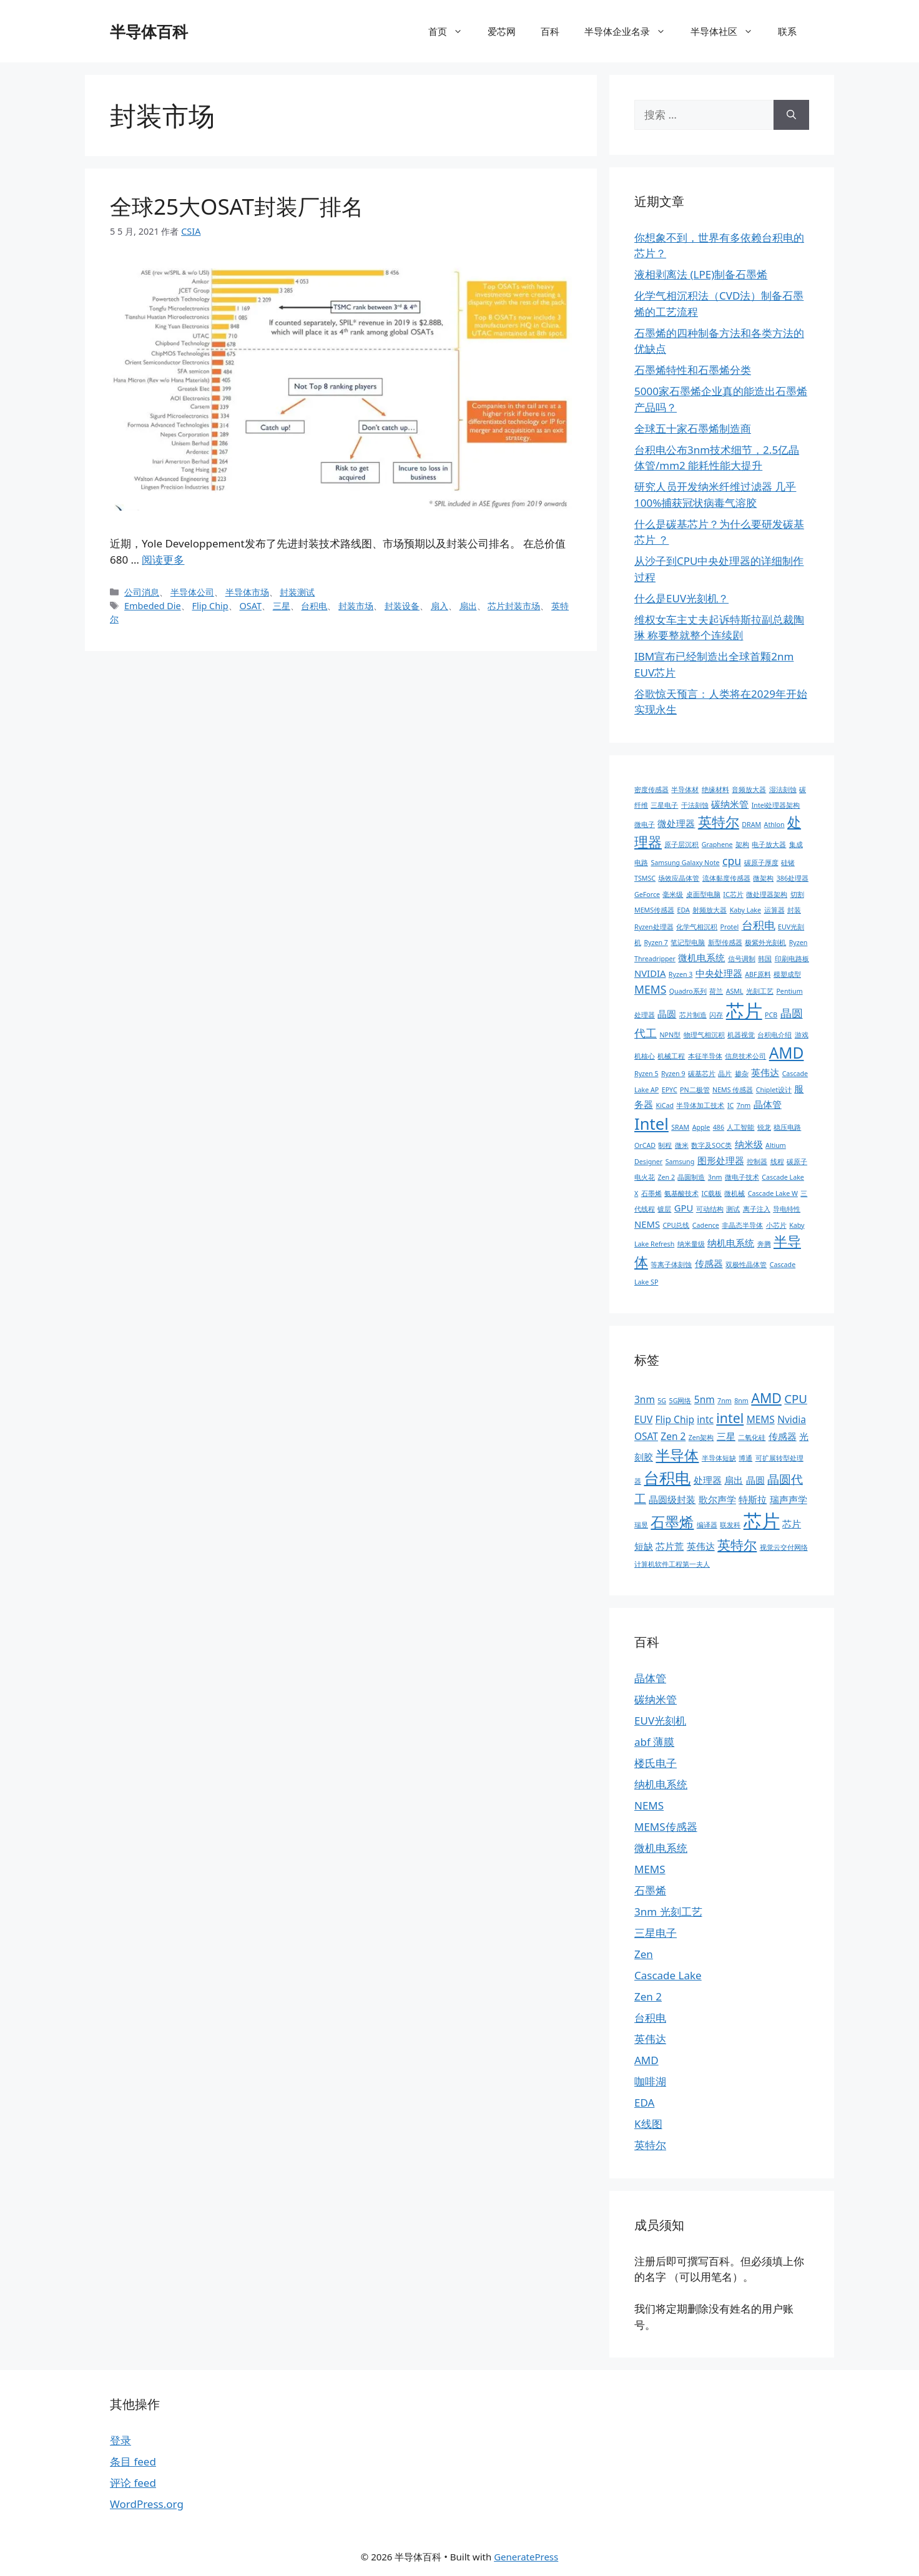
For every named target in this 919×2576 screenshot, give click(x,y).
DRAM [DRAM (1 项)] (751, 824)
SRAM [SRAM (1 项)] (680, 1127)
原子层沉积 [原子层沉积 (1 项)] (681, 844)
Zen (643, 1954)
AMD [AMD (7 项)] (786, 1052)
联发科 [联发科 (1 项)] (730, 1525)
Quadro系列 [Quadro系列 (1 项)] (688, 991)
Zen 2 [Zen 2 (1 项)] (666, 1177)
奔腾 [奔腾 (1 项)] (764, 1244)
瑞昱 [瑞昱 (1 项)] (641, 1525)
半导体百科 (149, 31)
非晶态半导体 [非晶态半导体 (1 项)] (742, 1225)
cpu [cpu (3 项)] (731, 860)
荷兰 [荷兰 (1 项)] (716, 991)
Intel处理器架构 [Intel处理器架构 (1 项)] (776, 805)
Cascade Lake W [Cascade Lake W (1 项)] (773, 1193)
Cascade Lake (668, 1975)
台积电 (314, 606)
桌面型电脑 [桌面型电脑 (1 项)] (703, 894)
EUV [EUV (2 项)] (643, 1419)
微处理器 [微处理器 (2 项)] (676, 823)
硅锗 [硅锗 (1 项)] (788, 862)
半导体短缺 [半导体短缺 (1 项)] (719, 1458)
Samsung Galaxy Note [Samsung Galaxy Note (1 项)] (685, 862)
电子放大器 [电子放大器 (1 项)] (769, 844)
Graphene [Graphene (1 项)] (717, 844)
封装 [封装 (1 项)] (794, 910)
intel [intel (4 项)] (730, 1418)
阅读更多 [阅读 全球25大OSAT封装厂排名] (163, 559)
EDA (644, 2102)
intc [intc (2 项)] (705, 1419)
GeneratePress (526, 2556)
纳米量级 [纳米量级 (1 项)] (691, 1244)
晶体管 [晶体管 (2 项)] (768, 1104)
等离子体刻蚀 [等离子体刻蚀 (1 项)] (671, 1264)
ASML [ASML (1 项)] (735, 991)
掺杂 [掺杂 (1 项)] (742, 1073)
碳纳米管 (655, 1699)
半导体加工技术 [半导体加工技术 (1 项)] (700, 1105)
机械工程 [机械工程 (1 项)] (671, 1056)
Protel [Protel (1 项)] (729, 927)
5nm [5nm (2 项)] (704, 1399)
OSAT (250, 606)
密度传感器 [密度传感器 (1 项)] (651, 789)
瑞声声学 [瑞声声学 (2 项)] (788, 1499)
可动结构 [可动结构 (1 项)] (710, 1209)
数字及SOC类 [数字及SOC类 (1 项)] (711, 1145)
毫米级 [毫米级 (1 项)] (672, 894)
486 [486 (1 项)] (718, 1127)
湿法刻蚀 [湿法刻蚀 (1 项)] (783, 789)
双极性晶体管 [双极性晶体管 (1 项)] (746, 1264)
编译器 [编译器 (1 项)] (707, 1525)
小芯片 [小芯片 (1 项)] (776, 1225)
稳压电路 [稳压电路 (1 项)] (787, 1127)
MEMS (650, 1869)
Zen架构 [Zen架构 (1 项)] (701, 1437)
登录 (120, 2440)
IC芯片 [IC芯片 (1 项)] (733, 894)
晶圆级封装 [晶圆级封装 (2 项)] (672, 1499)
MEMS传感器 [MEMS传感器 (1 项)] (654, 910)
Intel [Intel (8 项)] (651, 1124)
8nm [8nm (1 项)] (741, 1400)
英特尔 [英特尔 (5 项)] (718, 822)
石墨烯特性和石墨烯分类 (692, 370)
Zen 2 (648, 1996)
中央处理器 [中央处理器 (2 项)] (718, 973)
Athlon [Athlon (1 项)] (774, 824)
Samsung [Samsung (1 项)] (680, 1161)
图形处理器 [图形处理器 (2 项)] (720, 1160)
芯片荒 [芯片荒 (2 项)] (670, 1546)
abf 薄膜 (654, 1742)
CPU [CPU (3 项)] (795, 1398)
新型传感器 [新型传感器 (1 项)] (725, 942)
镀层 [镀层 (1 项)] (664, 1209)
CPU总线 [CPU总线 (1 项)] (675, 1225)
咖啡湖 (650, 2081)
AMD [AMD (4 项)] (766, 1398)
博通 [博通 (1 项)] (745, 1458)
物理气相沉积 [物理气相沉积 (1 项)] (704, 1035)
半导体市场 (247, 592)
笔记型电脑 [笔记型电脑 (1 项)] (688, 942)
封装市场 (355, 606)
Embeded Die (152, 606)
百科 (550, 31)
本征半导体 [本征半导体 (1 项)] (705, 1056)
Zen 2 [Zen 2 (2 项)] (673, 1436)
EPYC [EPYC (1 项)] (669, 1089)
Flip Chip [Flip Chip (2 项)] (675, 1419)
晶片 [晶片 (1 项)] (725, 1073)
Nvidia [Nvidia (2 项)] (791, 1419)
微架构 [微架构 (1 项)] (763, 878)
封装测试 (297, 592)
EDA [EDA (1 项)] (683, 910)
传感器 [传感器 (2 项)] (709, 1263)
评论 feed (133, 2483)
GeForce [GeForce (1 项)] (647, 894)
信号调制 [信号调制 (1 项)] (741, 958)
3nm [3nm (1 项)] (715, 1177)
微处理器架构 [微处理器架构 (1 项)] (766, 894)
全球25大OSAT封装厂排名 (236, 206)
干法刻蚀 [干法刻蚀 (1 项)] (695, 805)
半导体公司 (192, 592)
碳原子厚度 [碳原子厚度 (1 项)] (761, 862)
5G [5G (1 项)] (661, 1400)
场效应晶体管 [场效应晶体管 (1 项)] (678, 878)
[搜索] (791, 115)
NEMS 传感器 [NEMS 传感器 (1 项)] (732, 1089)
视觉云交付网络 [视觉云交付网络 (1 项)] (784, 1547)
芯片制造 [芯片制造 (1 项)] (693, 1015)
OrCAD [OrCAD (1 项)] (645, 1145)
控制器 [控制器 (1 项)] (757, 1161)
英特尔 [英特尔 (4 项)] (737, 1544)
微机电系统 (660, 1848)
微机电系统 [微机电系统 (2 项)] (701, 957)
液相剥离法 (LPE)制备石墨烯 (700, 274)
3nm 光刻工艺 (668, 1911)
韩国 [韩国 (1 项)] (765, 958)
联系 (787, 31)
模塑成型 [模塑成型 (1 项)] (787, 974)
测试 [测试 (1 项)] (733, 1209)
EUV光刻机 (660, 1720)
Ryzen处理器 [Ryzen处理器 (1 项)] (654, 927)
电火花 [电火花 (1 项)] (644, 1177)
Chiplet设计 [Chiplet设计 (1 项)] (774, 1089)
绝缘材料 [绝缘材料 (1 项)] (715, 789)
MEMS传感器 (665, 1826)
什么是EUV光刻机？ (681, 598)
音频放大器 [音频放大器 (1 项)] (749, 789)
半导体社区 (727, 31)
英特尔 (650, 2145)
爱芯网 (502, 31)
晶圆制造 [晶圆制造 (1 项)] (691, 1177)
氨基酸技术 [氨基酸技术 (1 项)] (681, 1193)
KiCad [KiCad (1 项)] (665, 1105)
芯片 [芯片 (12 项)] (744, 1010)
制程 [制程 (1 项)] (665, 1145)
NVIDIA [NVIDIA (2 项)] (650, 973)
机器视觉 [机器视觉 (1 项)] (741, 1035)
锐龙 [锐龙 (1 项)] (764, 1127)
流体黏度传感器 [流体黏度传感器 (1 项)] (726, 878)
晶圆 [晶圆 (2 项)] (666, 1013)
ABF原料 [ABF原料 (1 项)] (757, 974)
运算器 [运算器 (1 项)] (774, 910)
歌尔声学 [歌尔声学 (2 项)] (717, 1499)
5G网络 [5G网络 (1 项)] (680, 1400)
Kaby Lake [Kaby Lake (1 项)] (745, 910)
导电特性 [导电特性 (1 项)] (786, 1209)
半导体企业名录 (631, 31)
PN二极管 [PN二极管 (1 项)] (695, 1089)
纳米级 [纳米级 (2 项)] (749, 1144)
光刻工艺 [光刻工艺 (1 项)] (760, 991)
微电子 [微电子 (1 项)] (644, 824)
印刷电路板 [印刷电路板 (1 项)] (792, 958)
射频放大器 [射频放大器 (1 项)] (709, 910)
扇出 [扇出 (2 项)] (733, 1480)
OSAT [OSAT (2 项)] (646, 1436)
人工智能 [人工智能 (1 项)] (740, 1127)
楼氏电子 (655, 1763)
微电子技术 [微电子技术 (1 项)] (742, 1177)
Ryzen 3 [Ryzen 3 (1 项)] (681, 974)
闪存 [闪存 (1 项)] (716, 1015)
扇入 (439, 606)
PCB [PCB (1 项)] (771, 1015)
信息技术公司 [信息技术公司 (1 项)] (745, 1056)
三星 (281, 606)
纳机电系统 (660, 1784)
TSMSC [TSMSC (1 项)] (645, 878)
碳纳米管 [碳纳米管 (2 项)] (730, 804)
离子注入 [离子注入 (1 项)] (756, 1209)
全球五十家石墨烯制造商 (692, 428)
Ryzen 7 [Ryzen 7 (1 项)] (656, 942)
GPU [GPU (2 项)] (684, 1208)
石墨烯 (650, 1890)
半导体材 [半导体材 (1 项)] (685, 789)
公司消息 (141, 592)
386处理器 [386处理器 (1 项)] (792, 878)
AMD (646, 2060)
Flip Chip (210, 606)
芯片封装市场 (514, 606)
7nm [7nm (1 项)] (744, 1105)
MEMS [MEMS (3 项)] (650, 989)
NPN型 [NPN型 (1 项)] (670, 1035)
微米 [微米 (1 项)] (682, 1145)
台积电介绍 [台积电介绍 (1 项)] (774, 1035)
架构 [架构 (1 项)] (742, 844)
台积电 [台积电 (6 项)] (667, 1477)
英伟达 (650, 2039)
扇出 (468, 606)
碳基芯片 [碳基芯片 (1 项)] (701, 1073)
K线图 (648, 2124)
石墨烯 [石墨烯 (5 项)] (672, 1522)
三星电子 (655, 1933)
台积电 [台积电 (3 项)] (758, 925)
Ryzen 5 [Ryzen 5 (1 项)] (646, 1073)
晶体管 (650, 1678)
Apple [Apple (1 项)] (701, 1127)
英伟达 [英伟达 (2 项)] (765, 1072)
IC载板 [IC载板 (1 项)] (712, 1193)
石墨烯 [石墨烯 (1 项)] (651, 1193)
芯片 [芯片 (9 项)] (762, 1520)
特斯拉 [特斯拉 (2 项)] (753, 1499)
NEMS (649, 1805)
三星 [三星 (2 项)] (726, 1436)
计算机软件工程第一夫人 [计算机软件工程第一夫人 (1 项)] (672, 1564)
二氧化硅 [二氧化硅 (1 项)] (751, 1437)
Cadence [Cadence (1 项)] (705, 1225)
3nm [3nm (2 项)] (644, 1399)
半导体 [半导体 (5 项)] (677, 1455)
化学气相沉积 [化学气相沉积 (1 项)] (696, 927)
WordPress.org (147, 2504)
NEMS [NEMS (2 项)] (647, 1224)
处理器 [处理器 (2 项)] (708, 1480)
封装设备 (402, 606)
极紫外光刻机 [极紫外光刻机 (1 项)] (765, 942)
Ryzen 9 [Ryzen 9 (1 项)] (673, 1073)
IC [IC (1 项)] (730, 1105)
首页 (451, 31)
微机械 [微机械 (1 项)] (734, 1193)
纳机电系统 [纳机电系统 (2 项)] (730, 1243)
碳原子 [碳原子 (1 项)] (797, 1161)
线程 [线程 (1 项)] (777, 1161)
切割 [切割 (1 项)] (797, 894)
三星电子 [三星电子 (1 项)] (664, 805)
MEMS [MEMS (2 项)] (761, 1419)
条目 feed (133, 2461)
